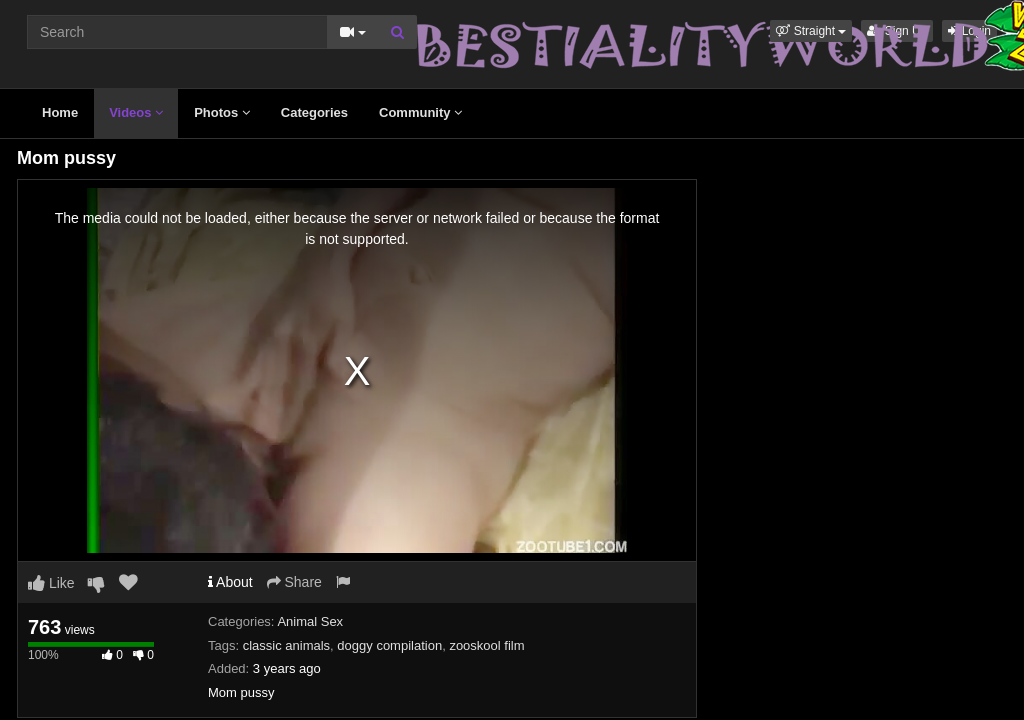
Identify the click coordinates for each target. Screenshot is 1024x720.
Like (51, 583)
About (230, 582)
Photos (222, 112)
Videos (136, 112)
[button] (811, 31)
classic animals (286, 645)
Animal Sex (310, 621)
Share (294, 582)
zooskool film (486, 645)
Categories (314, 112)
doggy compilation (389, 645)
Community (420, 112)
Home (60, 112)
